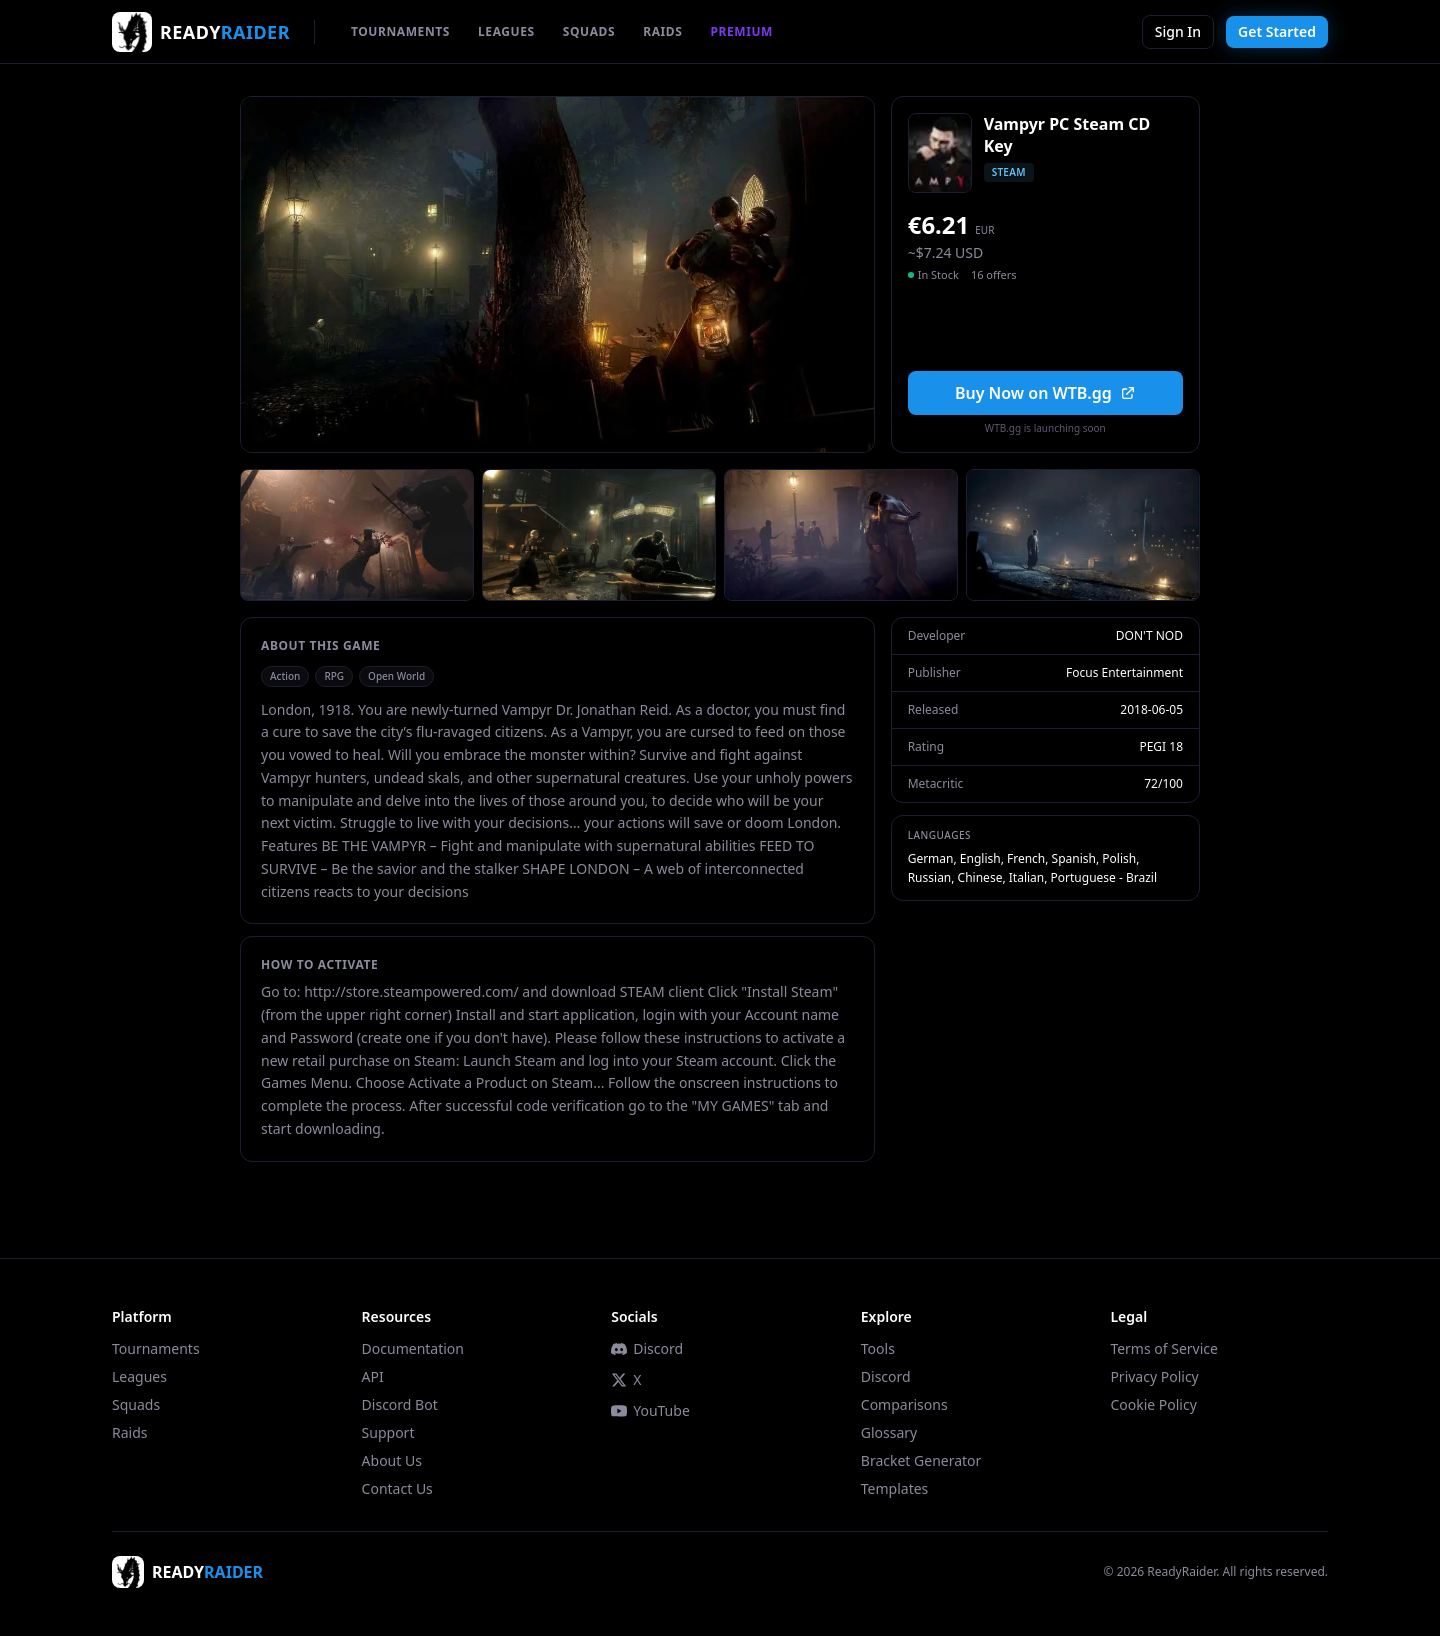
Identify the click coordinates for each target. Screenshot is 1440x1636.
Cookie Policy (1153, 1404)
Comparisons (904, 1404)
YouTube (650, 1410)
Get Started (1277, 31)
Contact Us (397, 1488)
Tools (878, 1348)
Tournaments (156, 1348)
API (373, 1376)
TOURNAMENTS (400, 31)
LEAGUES (506, 31)
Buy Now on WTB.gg (1045, 393)
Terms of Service (1164, 1348)
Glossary (889, 1432)
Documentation (413, 1348)
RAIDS (662, 31)
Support (388, 1432)
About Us (392, 1460)
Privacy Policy (1154, 1376)
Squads (136, 1404)
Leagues (139, 1376)
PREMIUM (741, 31)
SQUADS (589, 31)
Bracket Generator (921, 1460)
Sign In (1178, 31)
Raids (130, 1432)
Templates (895, 1488)
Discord (647, 1348)
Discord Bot (400, 1404)
